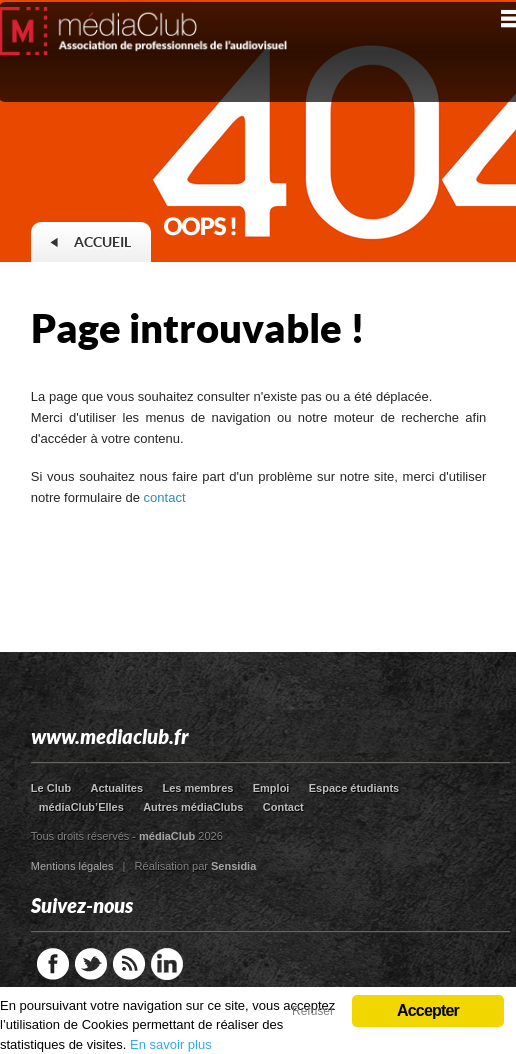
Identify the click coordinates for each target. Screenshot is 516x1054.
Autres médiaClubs (193, 807)
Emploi (271, 788)
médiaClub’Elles (81, 807)
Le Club (51, 788)
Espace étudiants (354, 788)
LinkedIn (167, 964)
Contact (283, 807)
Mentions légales (72, 866)
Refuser (313, 1011)
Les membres (197, 788)
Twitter (91, 964)
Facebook (53, 964)
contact (165, 497)
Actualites (117, 788)
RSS (129, 964)
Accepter (428, 1010)
